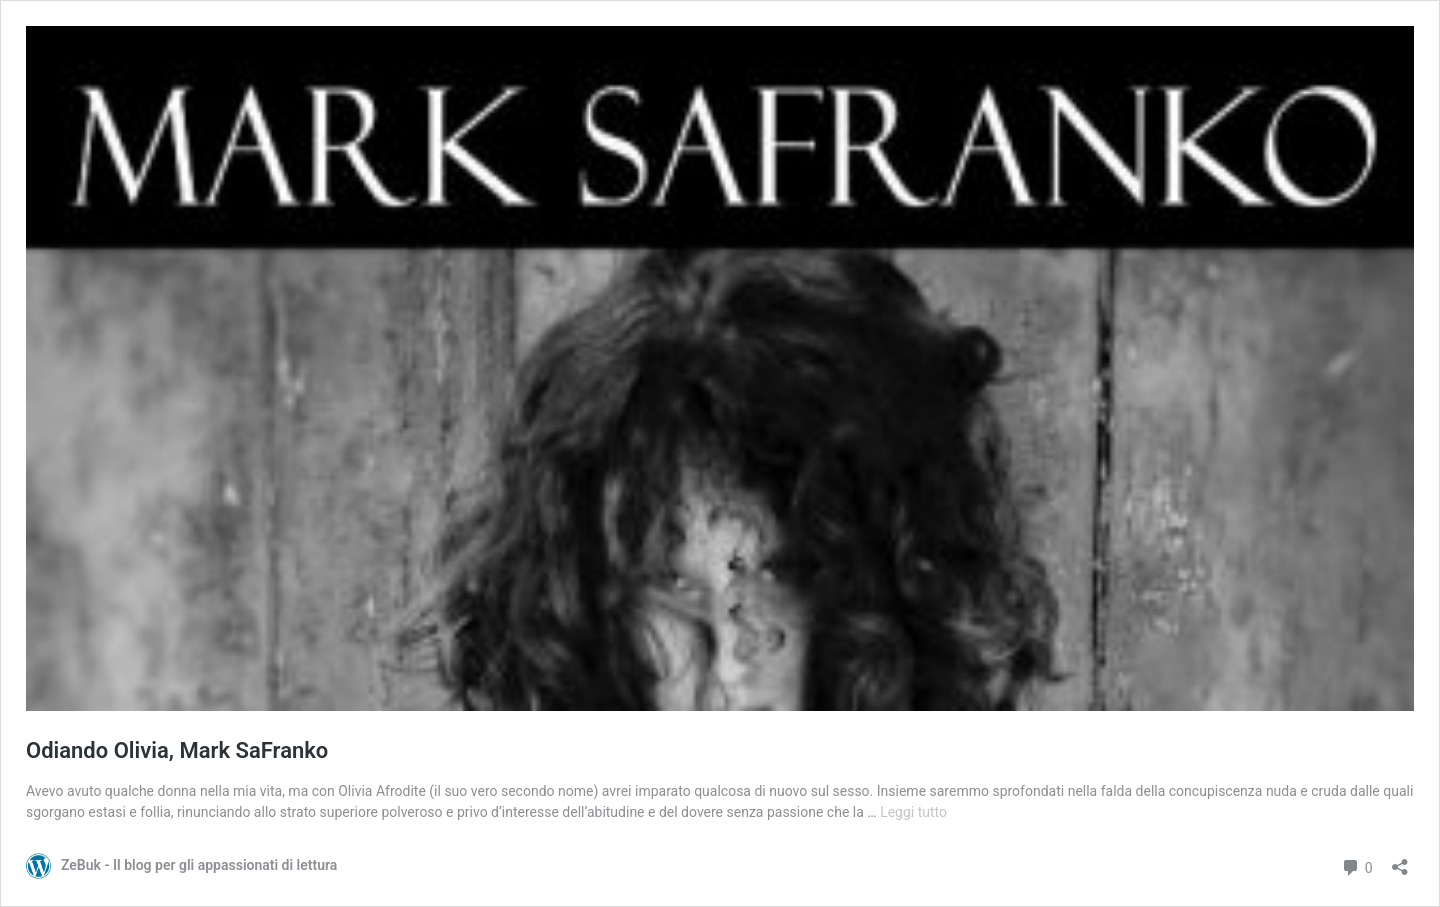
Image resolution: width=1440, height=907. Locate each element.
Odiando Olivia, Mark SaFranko (177, 750)
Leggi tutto (913, 812)
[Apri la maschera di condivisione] (1400, 860)
